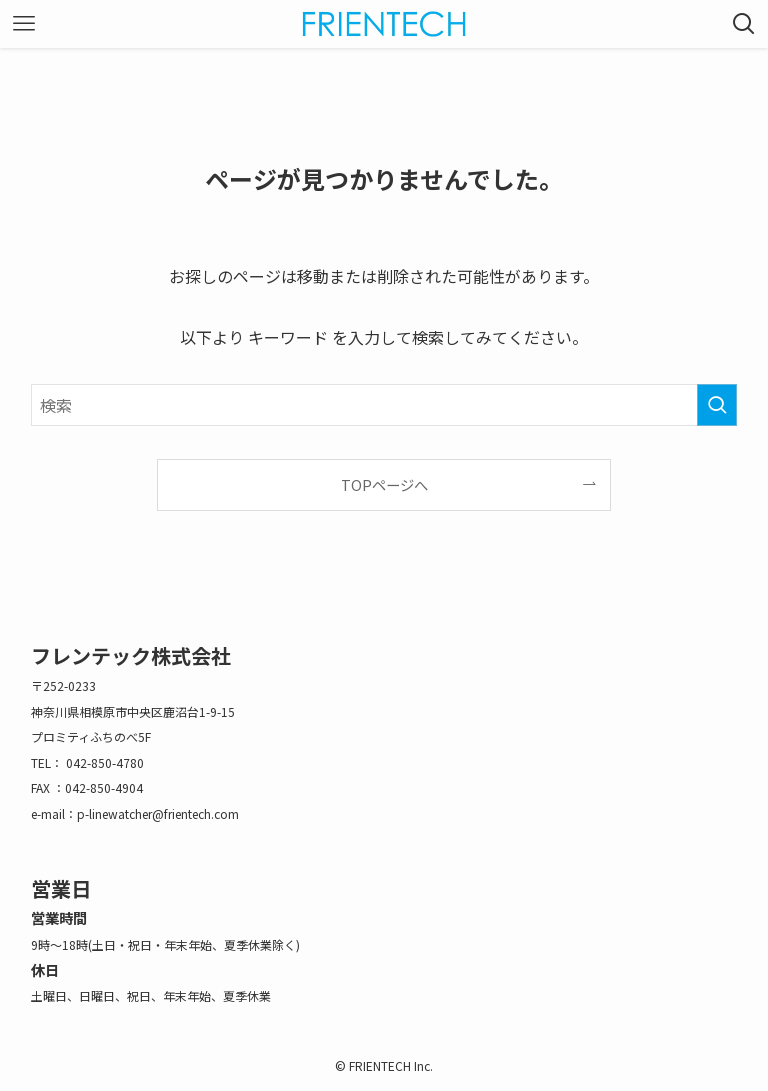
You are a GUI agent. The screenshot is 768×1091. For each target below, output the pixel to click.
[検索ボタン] (744, 24)
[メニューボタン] (24, 24)
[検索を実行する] (717, 405)
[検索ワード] (384, 405)
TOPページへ (384, 484)
